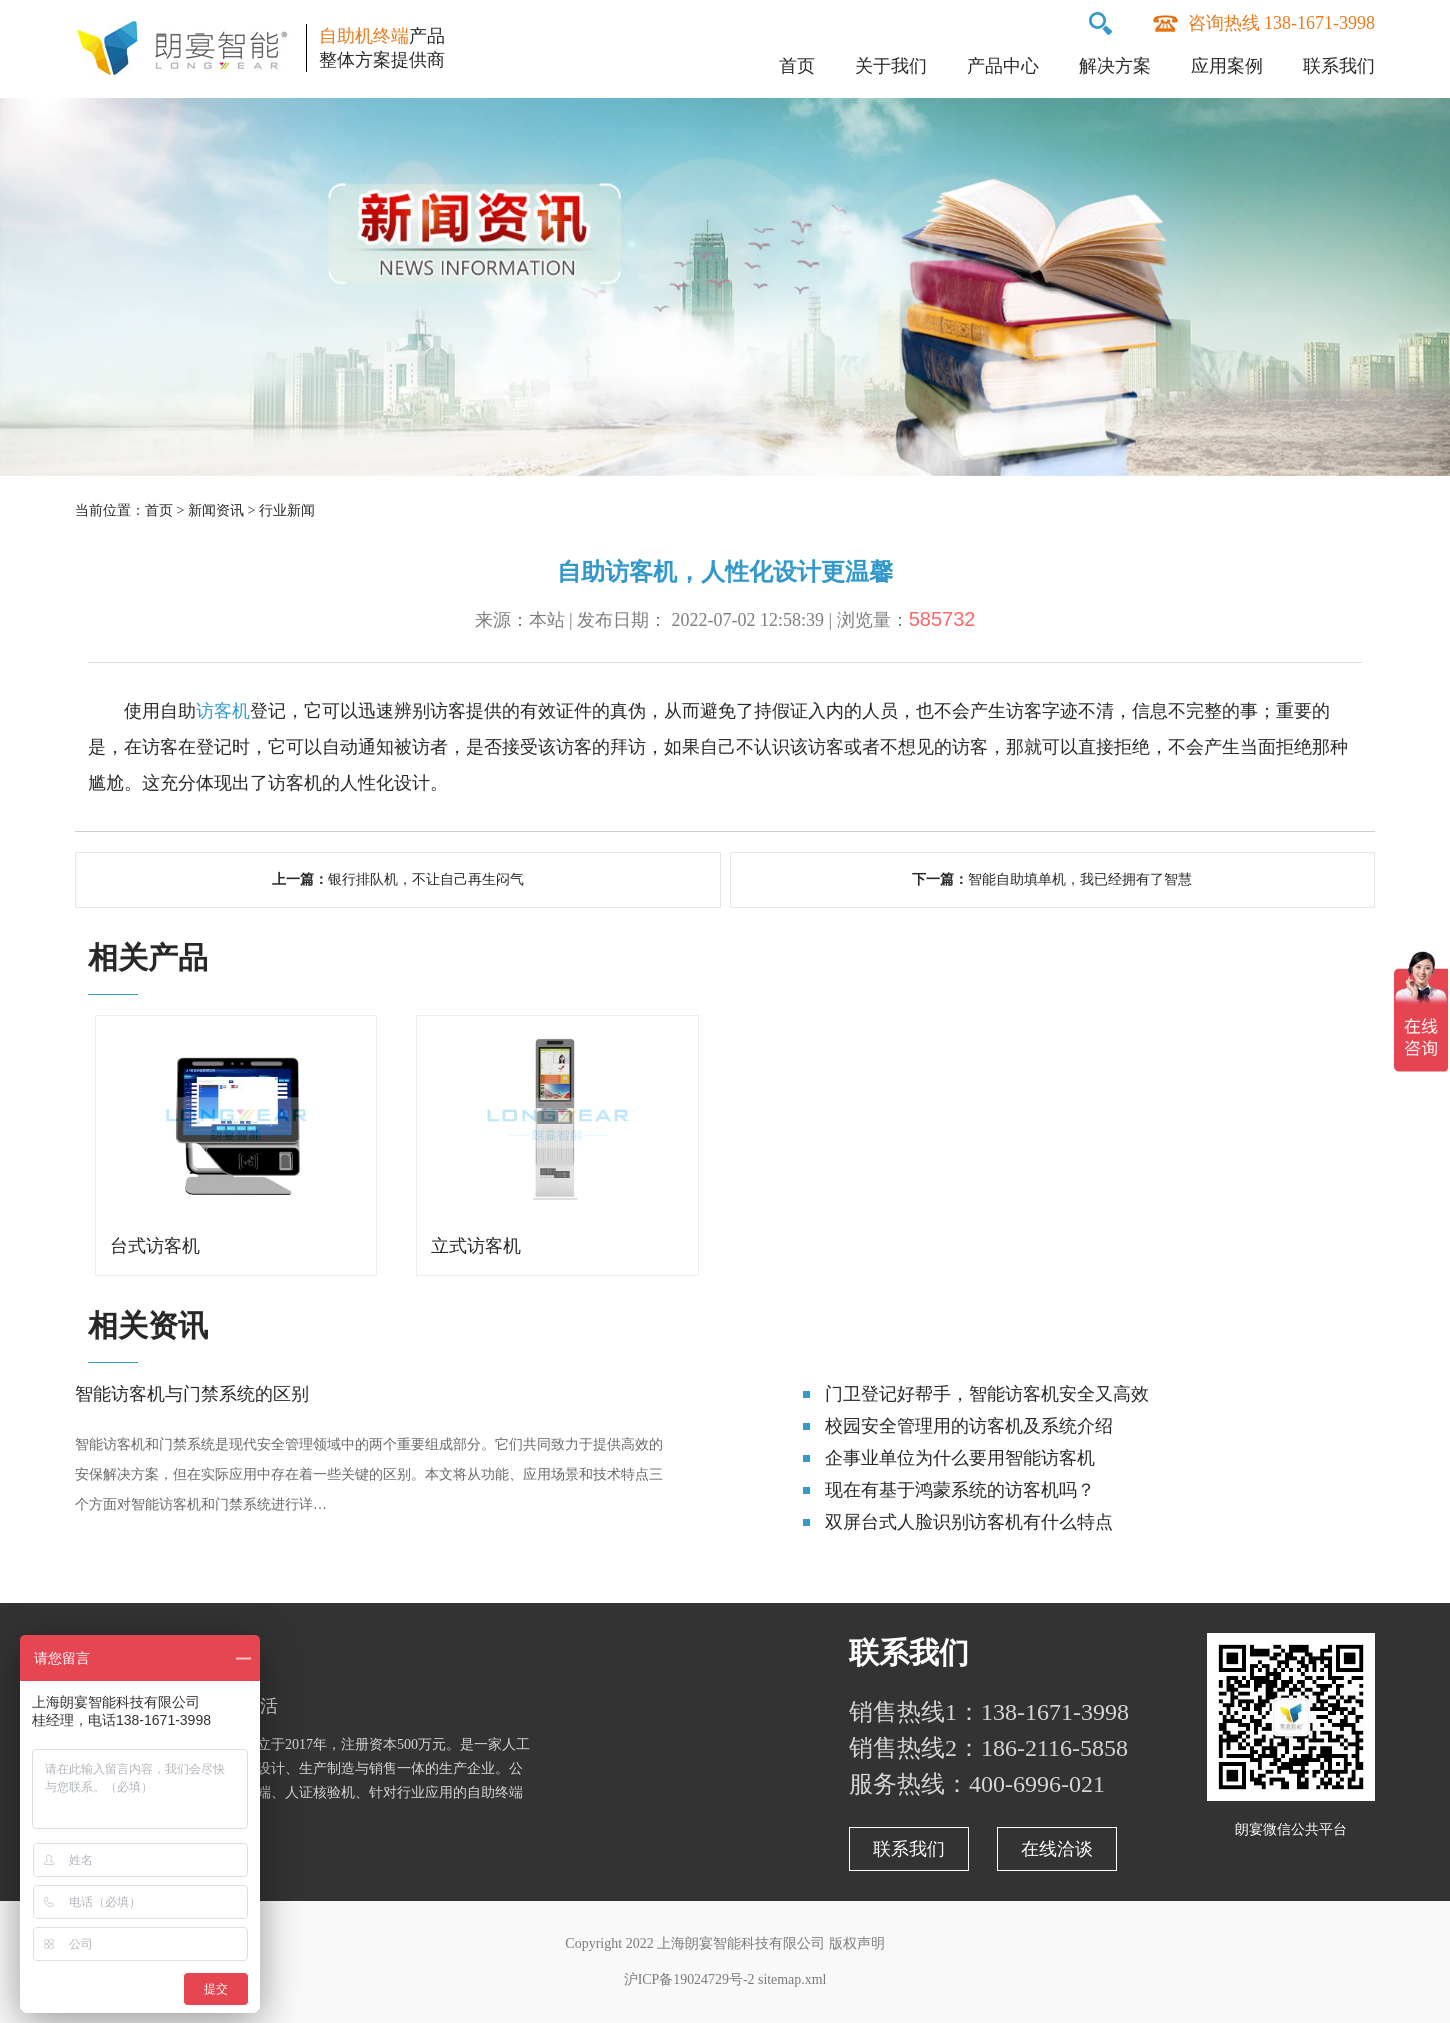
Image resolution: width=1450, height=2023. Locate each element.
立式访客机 (476, 1246)
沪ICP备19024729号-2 (688, 1979)
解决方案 (1115, 66)
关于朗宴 (135, 1652)
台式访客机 (155, 1246)
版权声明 (857, 1943)
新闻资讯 (216, 510)
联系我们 (1339, 66)
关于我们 (891, 66)
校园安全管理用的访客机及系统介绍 (969, 1426)
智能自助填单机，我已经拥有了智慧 (1080, 879)
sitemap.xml (792, 1979)
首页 (797, 66)
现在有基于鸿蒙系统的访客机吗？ (960, 1490)
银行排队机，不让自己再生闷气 (426, 879)
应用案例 (1227, 66)
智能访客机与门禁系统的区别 (192, 1394)
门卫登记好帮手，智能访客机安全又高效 (987, 1394)
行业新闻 (287, 510)
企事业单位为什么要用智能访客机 (960, 1458)
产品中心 (1003, 66)
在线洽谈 (1057, 1849)
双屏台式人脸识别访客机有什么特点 (969, 1522)
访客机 (223, 711)
